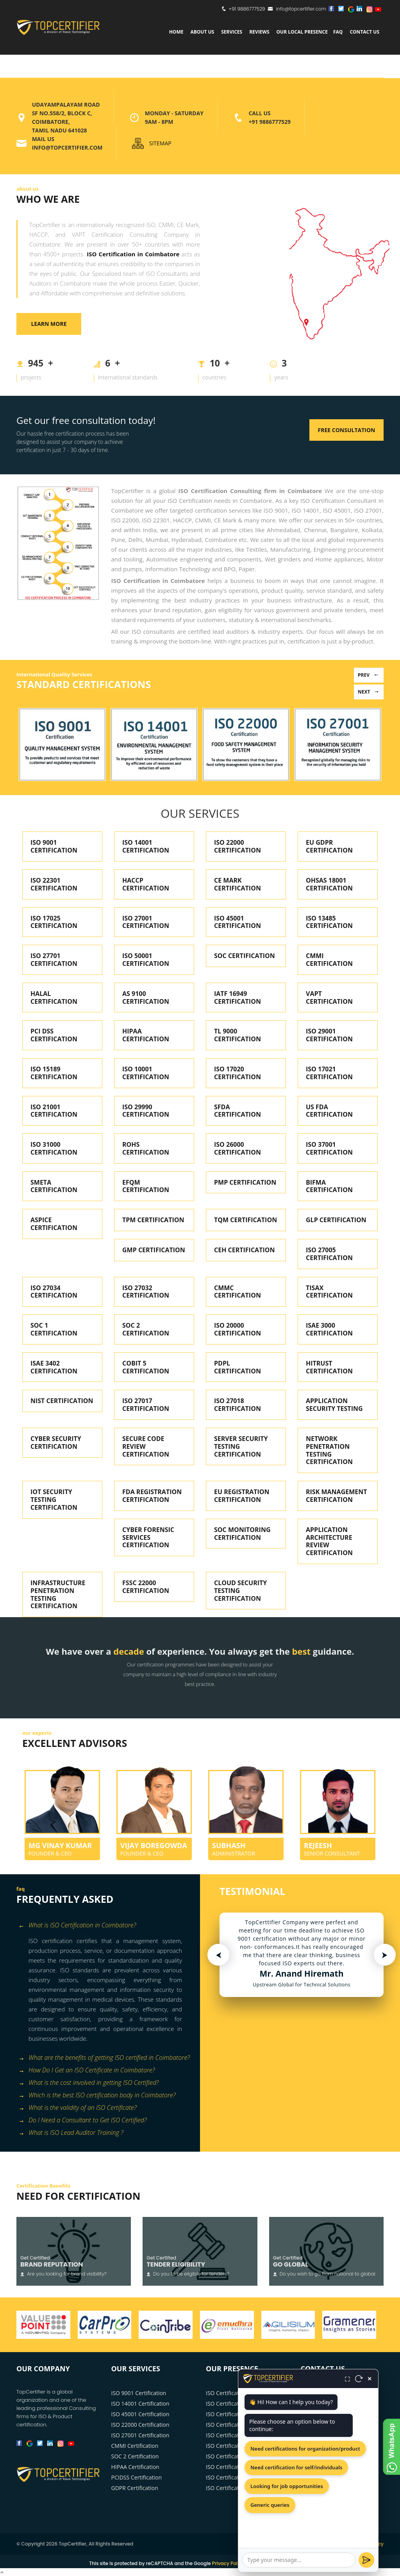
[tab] (105, 1926)
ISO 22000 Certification (140, 2424)
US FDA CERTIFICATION (329, 1111)
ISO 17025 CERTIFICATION (53, 922)
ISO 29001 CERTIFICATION (329, 1035)
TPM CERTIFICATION (153, 1220)
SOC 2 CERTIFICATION (145, 1329)
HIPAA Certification (135, 2467)
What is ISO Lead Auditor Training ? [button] (70, 2133)
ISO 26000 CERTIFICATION (237, 1148)
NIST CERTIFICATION (61, 1400)
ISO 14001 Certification (140, 2403)
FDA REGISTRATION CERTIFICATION (152, 1495)
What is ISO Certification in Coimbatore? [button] (77, 1925)
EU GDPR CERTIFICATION (329, 846)
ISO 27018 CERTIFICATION (237, 1404)
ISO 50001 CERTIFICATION (145, 959)
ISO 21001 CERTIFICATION (53, 1111)
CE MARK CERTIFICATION (237, 884)
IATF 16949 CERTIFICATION (237, 997)
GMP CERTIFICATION (153, 1250)
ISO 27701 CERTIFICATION (53, 959)
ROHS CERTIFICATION (145, 1148)
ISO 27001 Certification (140, 2435)
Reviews (259, 32)
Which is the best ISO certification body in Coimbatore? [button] (97, 2095)
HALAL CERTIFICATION (53, 997)
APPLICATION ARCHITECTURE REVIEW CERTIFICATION (329, 1541)
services (231, 32)
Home (176, 32)
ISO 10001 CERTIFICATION (145, 1073)
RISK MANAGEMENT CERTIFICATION (336, 1495)
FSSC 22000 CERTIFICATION (145, 1586)
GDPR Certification (134, 2488)
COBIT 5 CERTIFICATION (145, 1367)
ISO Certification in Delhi (237, 2445)
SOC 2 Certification (135, 2456)
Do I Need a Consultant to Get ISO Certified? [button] (82, 2120)
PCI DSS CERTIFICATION (53, 1035)
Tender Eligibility (175, 2264)
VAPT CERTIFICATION (329, 997)
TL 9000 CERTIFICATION (237, 1035)
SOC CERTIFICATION (244, 955)
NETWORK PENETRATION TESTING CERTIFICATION (329, 1450)
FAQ (338, 32)
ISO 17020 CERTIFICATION (237, 1073)
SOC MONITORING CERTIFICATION (242, 1533)
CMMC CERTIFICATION (237, 1292)
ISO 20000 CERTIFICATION (237, 1329)
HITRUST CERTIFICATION (329, 1367)
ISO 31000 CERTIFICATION (53, 1148)
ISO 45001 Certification (140, 2414)
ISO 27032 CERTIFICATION (145, 1292)
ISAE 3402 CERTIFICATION (53, 1367)
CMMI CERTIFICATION (329, 959)
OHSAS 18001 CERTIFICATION (329, 884)
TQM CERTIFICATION (245, 1220)
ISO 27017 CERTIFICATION (145, 1404)
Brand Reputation (51, 2264)
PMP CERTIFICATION (245, 1182)
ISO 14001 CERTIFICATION (145, 846)
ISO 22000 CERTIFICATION (237, 846)
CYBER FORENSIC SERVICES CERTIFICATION (148, 1537)
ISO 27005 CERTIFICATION (329, 1254)
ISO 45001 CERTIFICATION (237, 922)
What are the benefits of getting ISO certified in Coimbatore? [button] (104, 2058)
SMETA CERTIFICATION (53, 1186)
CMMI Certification (135, 2445)
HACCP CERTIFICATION (145, 884)
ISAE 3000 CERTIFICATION (329, 1329)
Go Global (291, 2264)
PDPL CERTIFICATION (237, 1367)
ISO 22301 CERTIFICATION (53, 884)
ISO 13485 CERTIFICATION (329, 922)
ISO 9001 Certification (138, 2393)
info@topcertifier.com (297, 8)
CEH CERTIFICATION (244, 1250)
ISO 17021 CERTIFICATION (329, 1073)
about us (202, 32)
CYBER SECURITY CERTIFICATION (55, 1442)
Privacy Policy (228, 2563)
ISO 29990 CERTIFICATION (145, 1111)
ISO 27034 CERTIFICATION (53, 1292)
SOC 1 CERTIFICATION (53, 1329)
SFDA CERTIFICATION (237, 1111)
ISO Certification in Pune (237, 2424)
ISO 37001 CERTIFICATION (329, 1148)
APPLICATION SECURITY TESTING (334, 1404)
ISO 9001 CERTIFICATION (53, 846)
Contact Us (364, 32)
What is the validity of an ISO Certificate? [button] (77, 2108)
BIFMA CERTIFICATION (329, 1186)
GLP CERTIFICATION (336, 1220)
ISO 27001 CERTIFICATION (145, 922)
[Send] (366, 2560)
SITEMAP (160, 143)
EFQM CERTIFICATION (145, 1186)
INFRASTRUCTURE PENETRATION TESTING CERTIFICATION (58, 1594)
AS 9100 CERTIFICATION (145, 997)
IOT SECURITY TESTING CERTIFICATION (53, 1499)
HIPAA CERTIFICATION (145, 1035)
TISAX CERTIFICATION (329, 1292)
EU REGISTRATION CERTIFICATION (242, 1495)
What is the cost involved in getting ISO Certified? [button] (88, 2083)
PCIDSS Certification (136, 2477)
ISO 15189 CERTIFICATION (53, 1073)
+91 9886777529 (247, 8)
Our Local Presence (302, 32)
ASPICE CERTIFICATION (53, 1224)
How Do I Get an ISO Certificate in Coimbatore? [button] (86, 2070)
